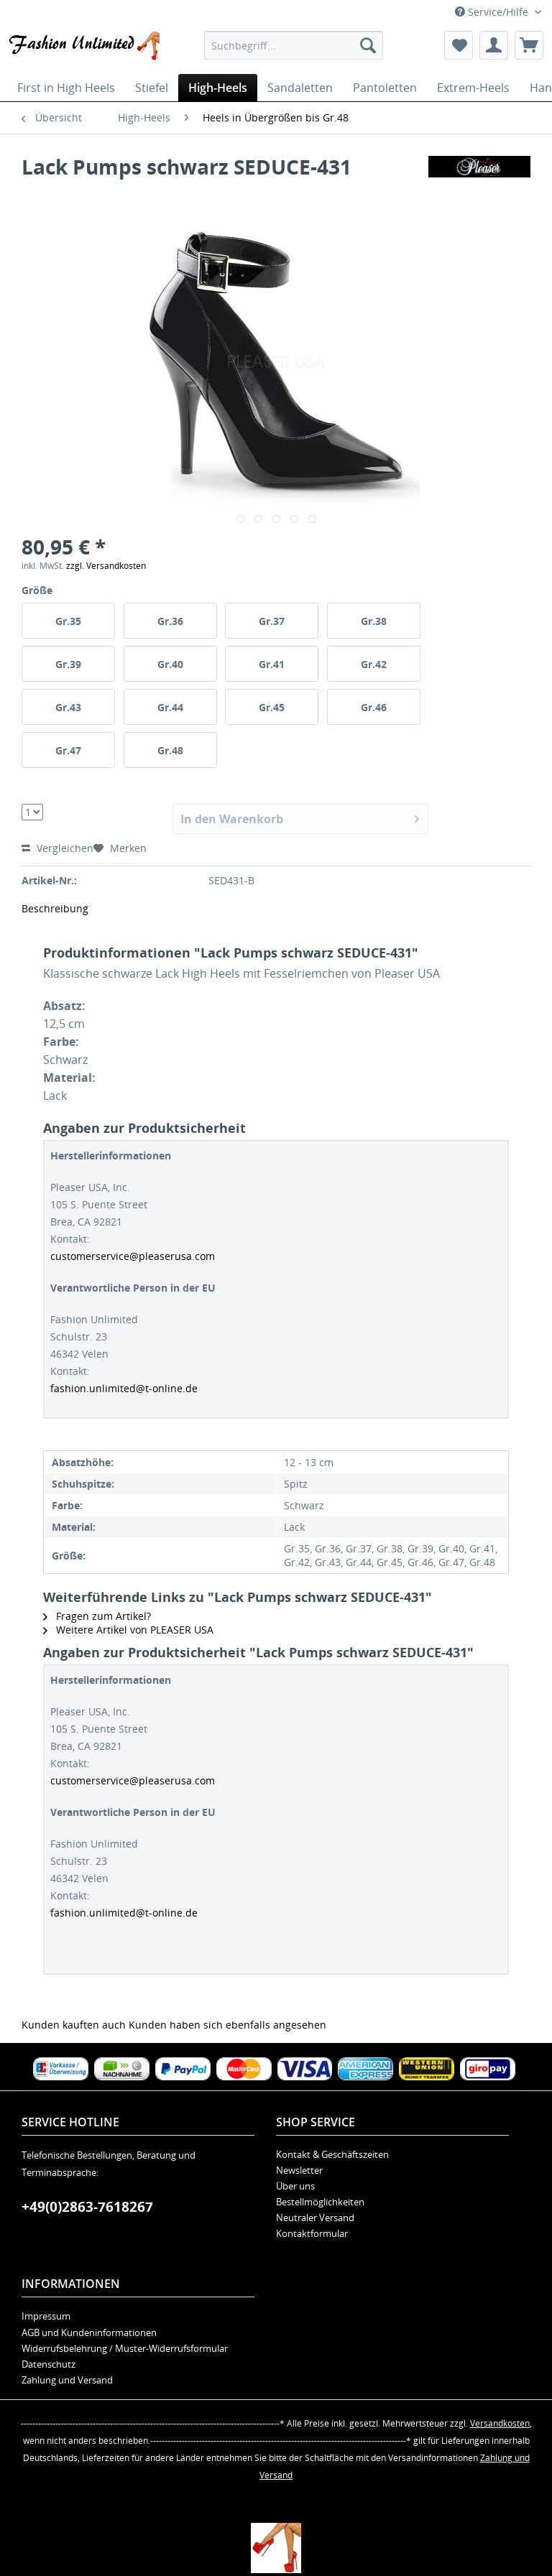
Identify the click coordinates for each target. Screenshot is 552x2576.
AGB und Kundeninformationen (89, 2332)
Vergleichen (57, 848)
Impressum (46, 2315)
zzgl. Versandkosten (106, 566)
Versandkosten (500, 2423)
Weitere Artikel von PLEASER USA (128, 1629)
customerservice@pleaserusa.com (132, 1256)
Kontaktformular (312, 2233)
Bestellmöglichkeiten (320, 2201)
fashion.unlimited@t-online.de (124, 1388)
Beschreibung (55, 908)
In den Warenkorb (300, 817)
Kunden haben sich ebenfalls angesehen (227, 2024)
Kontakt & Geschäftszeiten (332, 2154)
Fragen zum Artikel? (97, 1616)
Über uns (295, 2185)
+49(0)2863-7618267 (87, 2206)
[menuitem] (294, 45)
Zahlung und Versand (67, 2379)
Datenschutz (48, 2364)
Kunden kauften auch (74, 2024)
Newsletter (299, 2170)
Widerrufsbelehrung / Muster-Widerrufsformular (125, 2348)
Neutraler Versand (315, 2217)
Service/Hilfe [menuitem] (493, 12)
